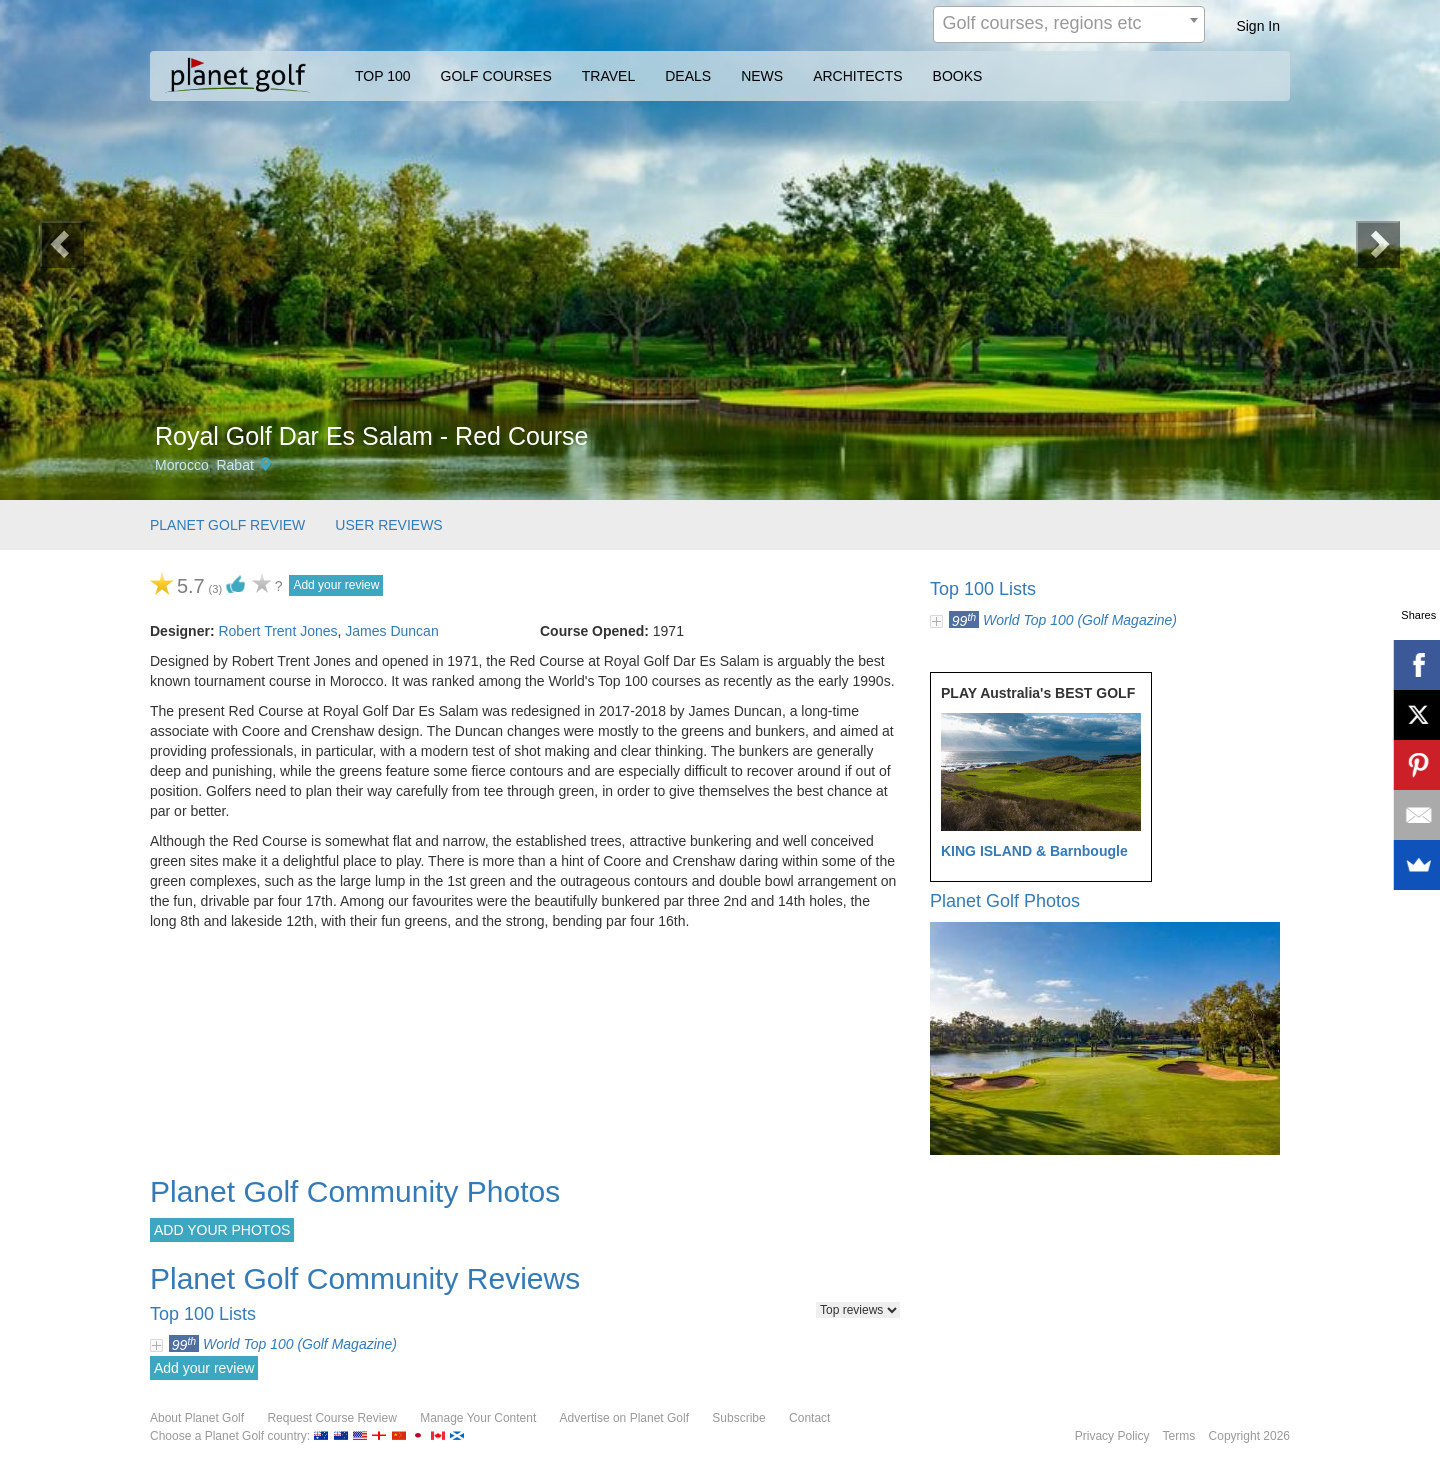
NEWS (762, 76)
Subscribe (738, 1418)
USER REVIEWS (388, 525)
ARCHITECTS (857, 76)
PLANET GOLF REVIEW (227, 525)
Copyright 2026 (1249, 1436)
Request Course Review (331, 1418)
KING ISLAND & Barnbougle (1034, 851)
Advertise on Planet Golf (624, 1418)
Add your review (336, 585)
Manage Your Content (478, 1418)
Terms (1179, 1436)
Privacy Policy (1112, 1436)
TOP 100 (383, 76)
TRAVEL (608, 76)
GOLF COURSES (496, 76)
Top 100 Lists (983, 589)
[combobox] (1069, 24)
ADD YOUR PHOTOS (222, 1230)
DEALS (688, 76)
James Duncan (391, 631)
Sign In (1258, 26)
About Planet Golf (197, 1418)
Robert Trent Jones (277, 631)
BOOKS (958, 76)
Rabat (234, 465)
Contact (809, 1418)
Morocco (182, 465)
